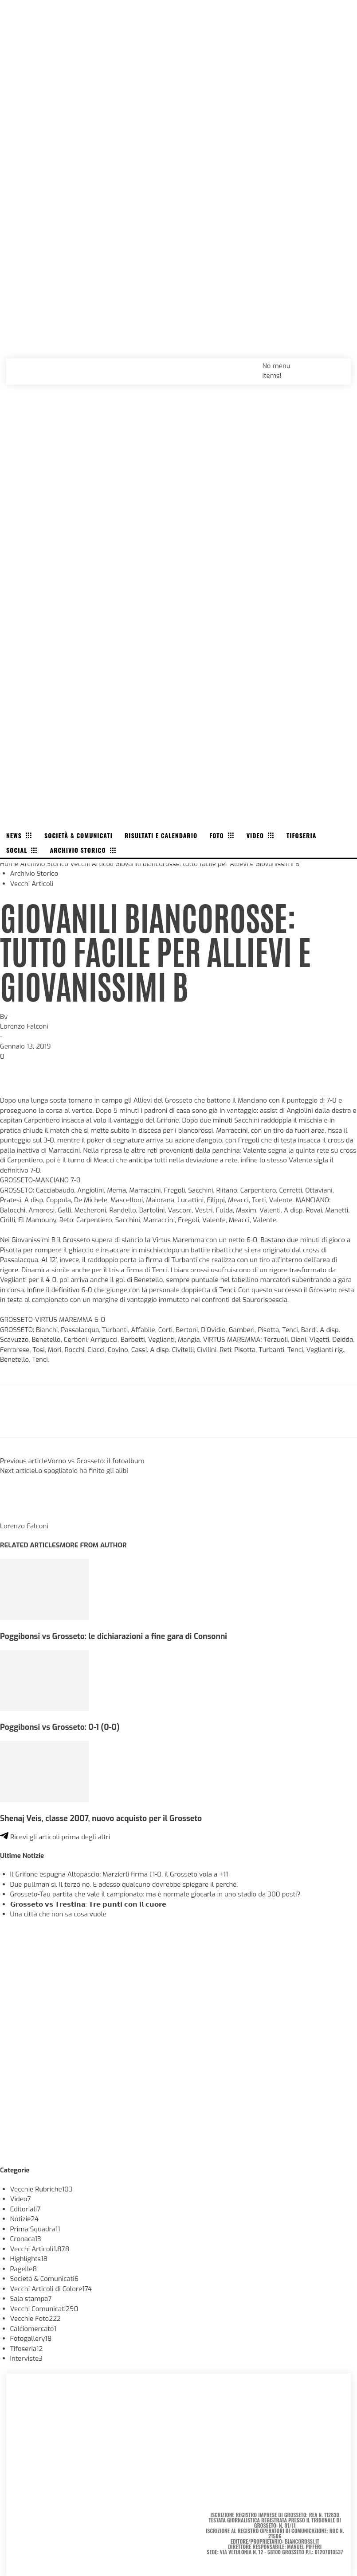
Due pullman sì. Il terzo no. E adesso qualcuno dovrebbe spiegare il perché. (124, 1884)
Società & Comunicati (44, 2278)
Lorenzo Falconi (24, 1026)
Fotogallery (31, 2338)
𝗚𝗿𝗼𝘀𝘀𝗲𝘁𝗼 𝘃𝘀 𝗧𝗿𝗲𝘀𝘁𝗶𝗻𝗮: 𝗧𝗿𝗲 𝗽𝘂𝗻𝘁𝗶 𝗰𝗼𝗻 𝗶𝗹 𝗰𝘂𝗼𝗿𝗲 (88, 1904)
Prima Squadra (35, 2229)
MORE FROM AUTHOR (93, 1545)
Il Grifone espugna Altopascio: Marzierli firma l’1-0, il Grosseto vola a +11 (119, 1874)
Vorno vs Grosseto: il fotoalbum (96, 1461)
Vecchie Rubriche (41, 2189)
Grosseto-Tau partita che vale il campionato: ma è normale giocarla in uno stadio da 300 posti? (155, 1894)
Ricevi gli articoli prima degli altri (55, 1837)
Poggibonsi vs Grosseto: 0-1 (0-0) (60, 1727)
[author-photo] (21, 1516)
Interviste (26, 2358)
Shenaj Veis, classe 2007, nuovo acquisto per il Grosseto (101, 1818)
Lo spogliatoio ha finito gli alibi (81, 1470)
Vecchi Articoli (92, 863)
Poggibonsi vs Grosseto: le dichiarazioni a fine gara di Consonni (113, 1636)
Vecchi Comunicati (44, 2308)
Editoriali (25, 2209)
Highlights (29, 2258)
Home (9, 863)
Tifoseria (26, 2348)
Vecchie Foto (35, 2318)
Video (20, 2199)
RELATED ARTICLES (30, 1545)
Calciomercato (33, 2328)
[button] (334, 365)
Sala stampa (31, 2298)
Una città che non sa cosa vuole (58, 1914)
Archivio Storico (44, 863)
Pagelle (23, 2269)
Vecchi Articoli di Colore (51, 2289)
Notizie (24, 2219)
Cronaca (25, 2238)
